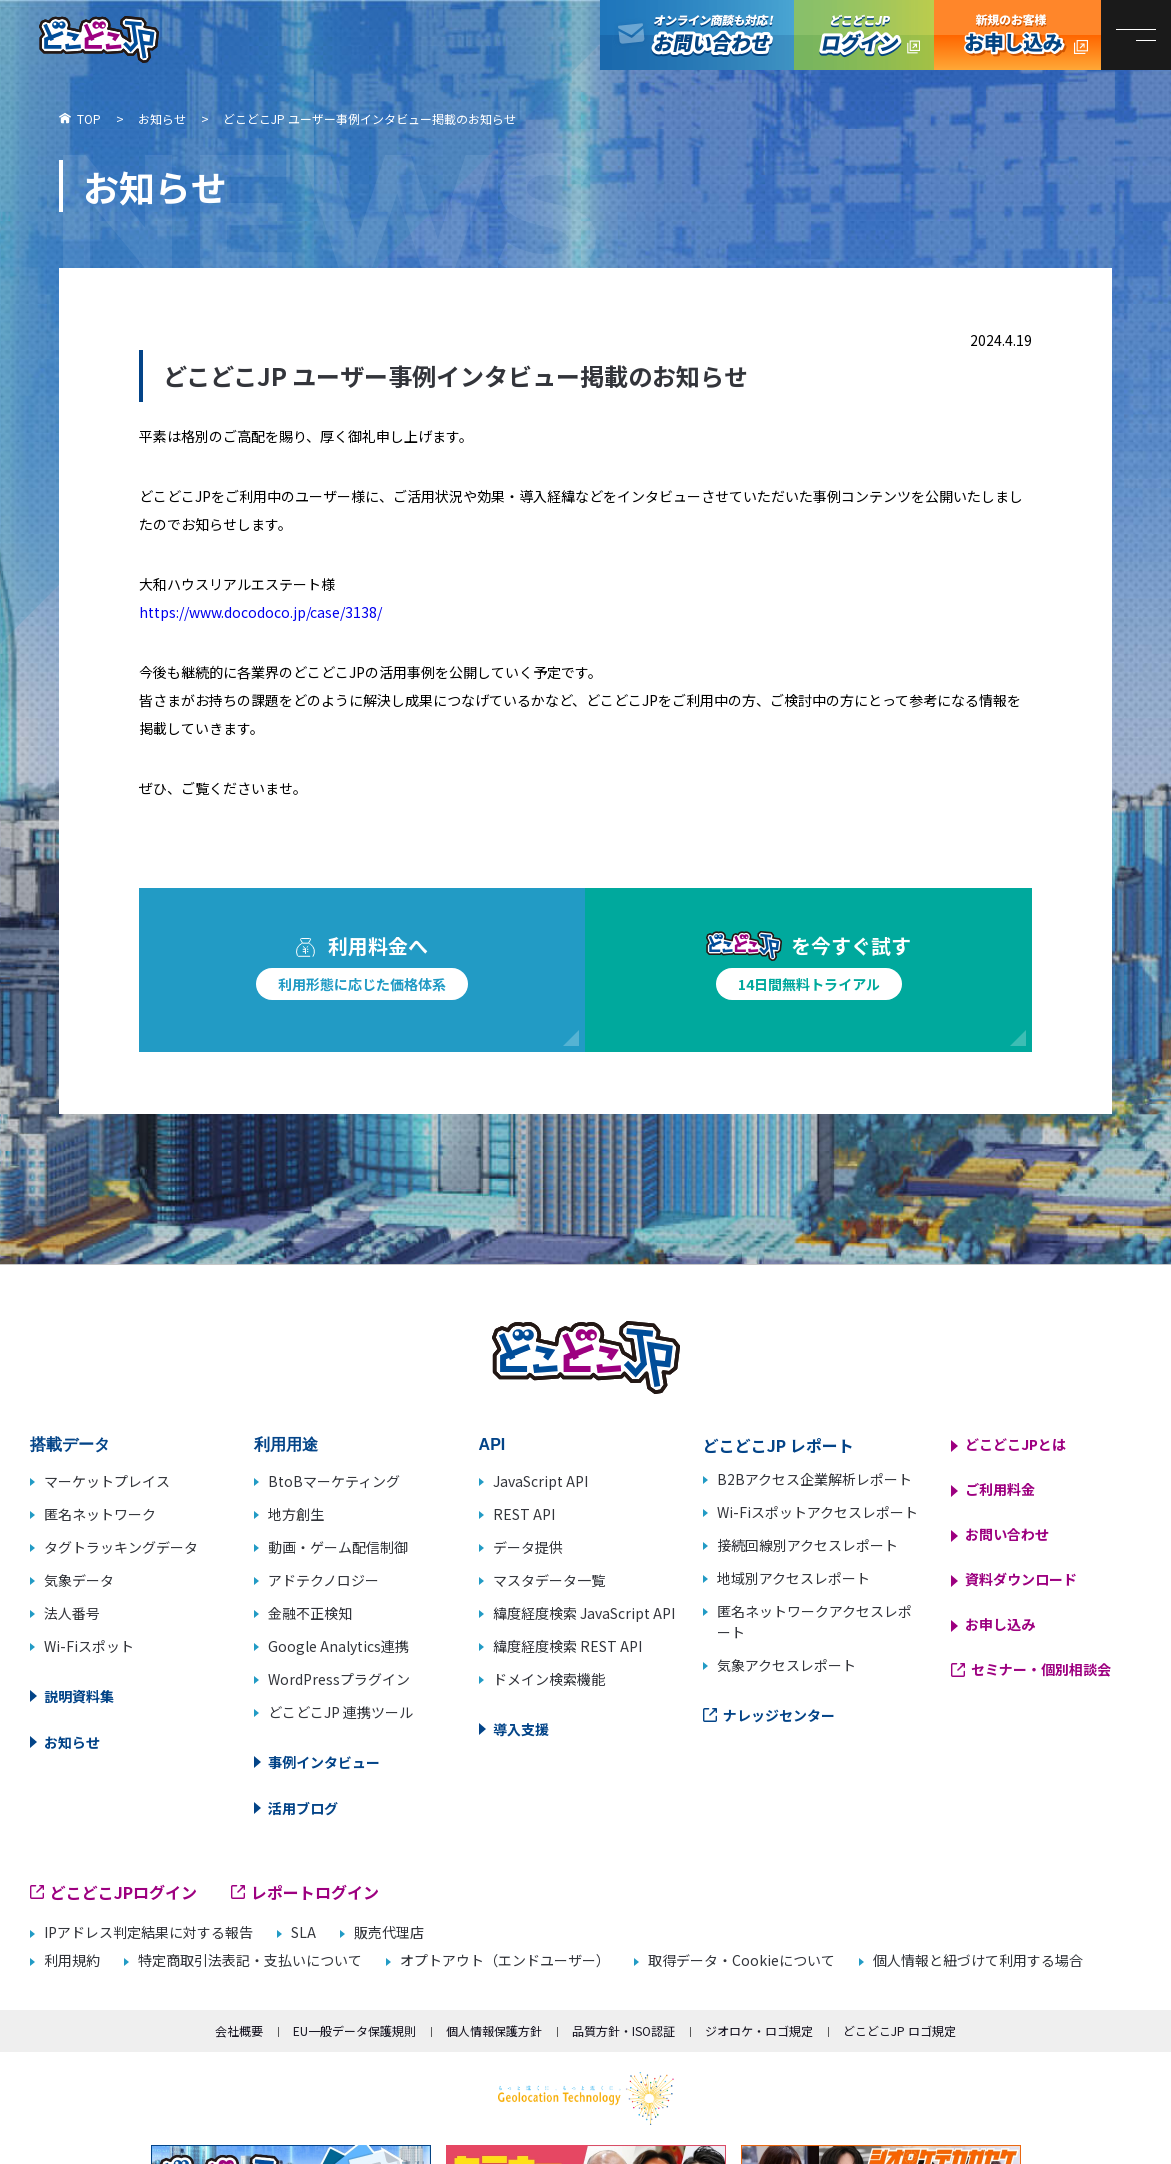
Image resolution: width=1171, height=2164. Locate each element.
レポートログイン (315, 1892)
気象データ (79, 1580)
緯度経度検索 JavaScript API (584, 1613)
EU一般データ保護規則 (354, 2030)
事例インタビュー (324, 1762)
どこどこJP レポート (778, 1445)
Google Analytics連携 (338, 1646)
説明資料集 (79, 1696)
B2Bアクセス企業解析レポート (814, 1479)
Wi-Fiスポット (89, 1646)
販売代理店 (389, 1932)
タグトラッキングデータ (121, 1547)
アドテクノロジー (323, 1580)
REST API (524, 1514)
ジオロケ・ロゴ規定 (759, 2030)
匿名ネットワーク (100, 1514)
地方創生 (296, 1514)
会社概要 (239, 2030)
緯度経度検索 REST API (567, 1646)
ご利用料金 (1000, 1489)
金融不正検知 (310, 1613)
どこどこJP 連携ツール (340, 1712)
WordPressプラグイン (339, 1679)
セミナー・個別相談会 (1041, 1669)
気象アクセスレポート (786, 1665)
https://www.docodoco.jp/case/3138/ (260, 612)
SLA (303, 1932)
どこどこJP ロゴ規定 (899, 2030)
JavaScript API (540, 1481)
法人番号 (72, 1613)
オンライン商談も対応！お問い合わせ (697, 35)
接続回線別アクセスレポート (807, 1545)
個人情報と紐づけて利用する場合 (978, 1960)
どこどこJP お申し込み (1017, 35)
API (492, 1444)
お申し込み (1000, 1624)
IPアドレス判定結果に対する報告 (148, 1932)
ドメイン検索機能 (549, 1679)
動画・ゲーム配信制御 (338, 1547)
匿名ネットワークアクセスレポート (814, 1621)
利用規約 (72, 1960)
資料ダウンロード (1021, 1579)
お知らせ (72, 1742)
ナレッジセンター (779, 1715)
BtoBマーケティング (334, 1481)
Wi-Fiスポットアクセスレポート (817, 1512)
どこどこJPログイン (864, 35)
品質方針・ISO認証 (623, 2030)
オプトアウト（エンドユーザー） (505, 1960)
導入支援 (521, 1729)
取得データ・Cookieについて (741, 1960)
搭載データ (70, 1444)
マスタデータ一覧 (549, 1580)
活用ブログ (303, 1808)
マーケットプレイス (107, 1481)
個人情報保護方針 (494, 2030)
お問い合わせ (1007, 1534)
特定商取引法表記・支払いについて (250, 1960)
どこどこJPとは (1015, 1444)
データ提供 (528, 1547)
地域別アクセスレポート (793, 1578)
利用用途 (286, 1444)
